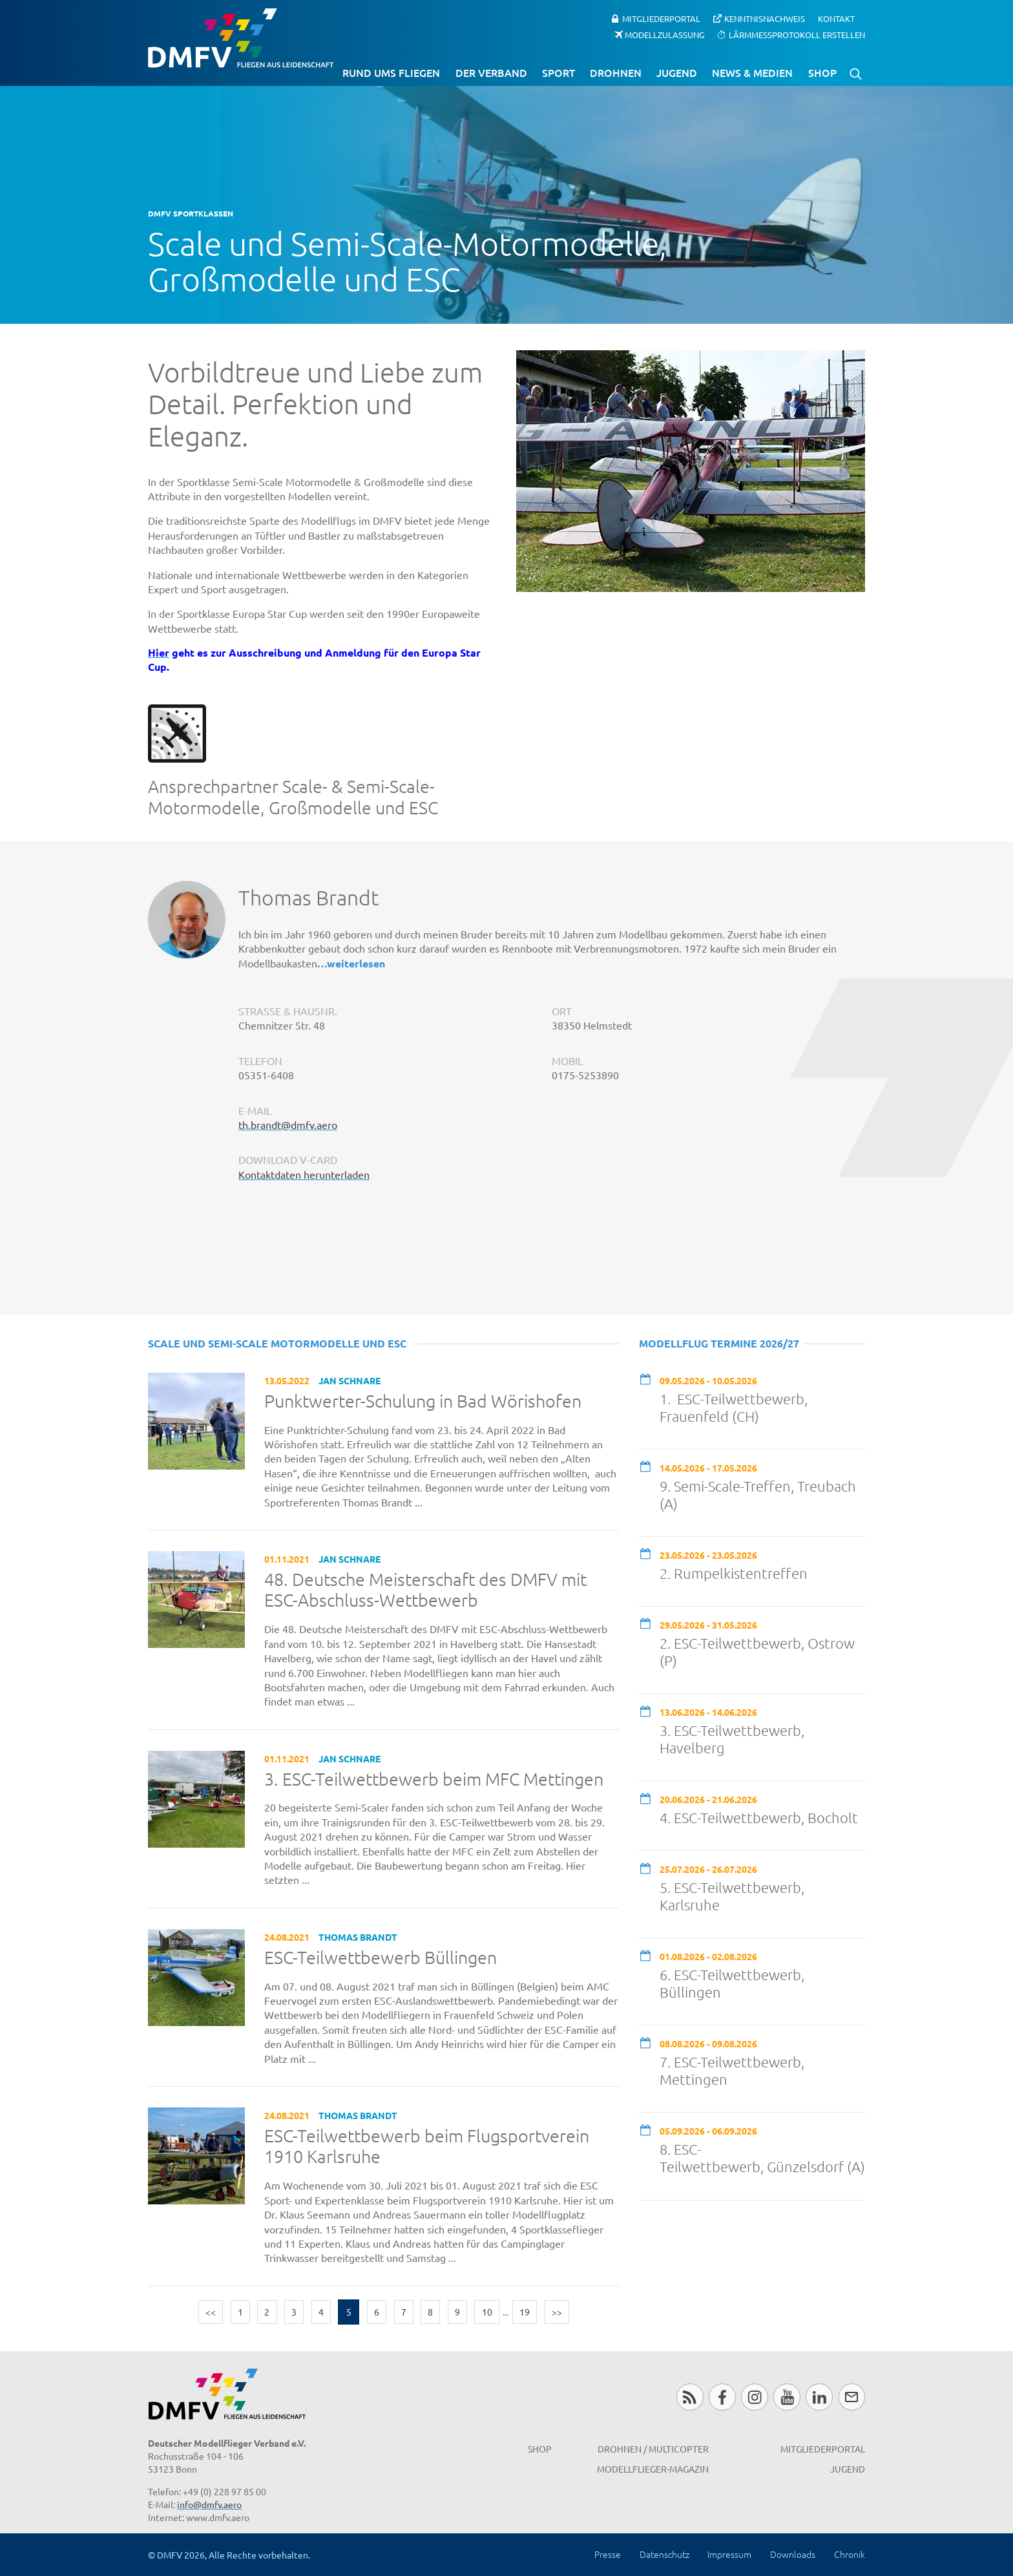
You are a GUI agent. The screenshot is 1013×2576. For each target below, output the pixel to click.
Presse (607, 2554)
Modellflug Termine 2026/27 (719, 1343)
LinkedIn (819, 2396)
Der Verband (491, 72)
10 (487, 2311)
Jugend (676, 72)
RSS (689, 2396)
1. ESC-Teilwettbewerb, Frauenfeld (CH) (734, 1407)
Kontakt (836, 18)
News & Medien (752, 72)
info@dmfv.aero (209, 2504)
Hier (158, 652)
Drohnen (616, 72)
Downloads (792, 2554)
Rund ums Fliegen (391, 72)
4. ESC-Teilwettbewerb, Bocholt (759, 1817)
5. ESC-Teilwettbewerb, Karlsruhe (732, 1896)
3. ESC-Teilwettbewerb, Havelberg (732, 1739)
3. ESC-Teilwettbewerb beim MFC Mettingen (433, 1779)
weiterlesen (356, 963)
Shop (822, 72)
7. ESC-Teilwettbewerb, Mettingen (732, 2070)
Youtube (786, 2396)
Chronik (849, 2554)
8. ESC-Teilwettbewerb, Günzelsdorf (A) (762, 2157)
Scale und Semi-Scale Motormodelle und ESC (277, 1343)
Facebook (722, 2396)
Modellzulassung (665, 33)
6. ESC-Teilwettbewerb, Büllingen (732, 1983)
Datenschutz (664, 2554)
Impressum (729, 2554)
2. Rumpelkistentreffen (734, 1573)
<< (210, 2311)
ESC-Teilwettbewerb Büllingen (380, 1957)
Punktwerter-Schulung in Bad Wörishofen (422, 1401)
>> (557, 2311)
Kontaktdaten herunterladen (304, 1174)
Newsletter (852, 2396)
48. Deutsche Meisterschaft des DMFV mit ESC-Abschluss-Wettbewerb (425, 1590)
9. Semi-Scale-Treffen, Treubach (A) (758, 1494)
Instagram (754, 2396)
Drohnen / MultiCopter (653, 2449)
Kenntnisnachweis (764, 18)
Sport (558, 72)
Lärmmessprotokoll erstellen (797, 33)
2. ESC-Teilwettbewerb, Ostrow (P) (757, 1651)
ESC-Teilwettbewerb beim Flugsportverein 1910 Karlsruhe (426, 2147)
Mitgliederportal (661, 18)
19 (524, 2311)
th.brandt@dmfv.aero (287, 1124)
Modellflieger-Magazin (653, 2469)
